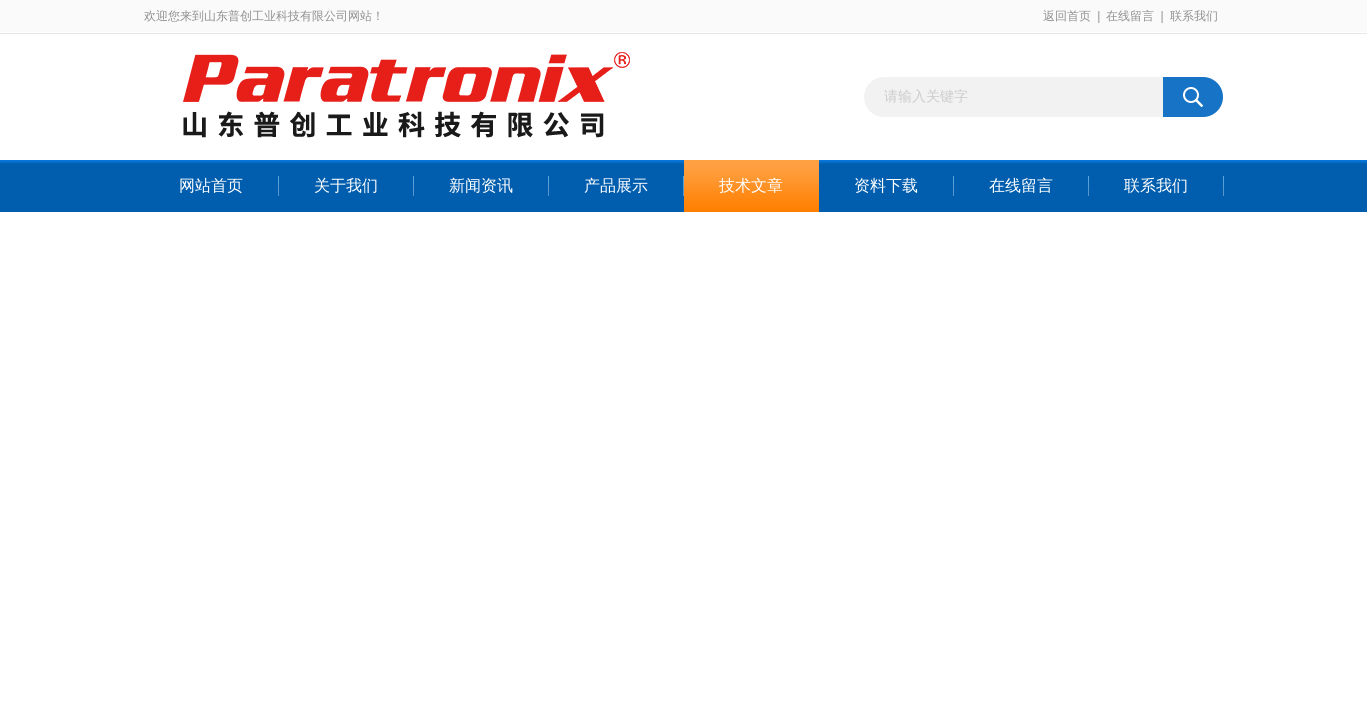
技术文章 (751, 185)
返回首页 (1067, 16)
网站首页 (211, 185)
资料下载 (886, 185)
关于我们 (346, 185)
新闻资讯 (481, 185)
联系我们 (1194, 16)
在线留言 (1130, 16)
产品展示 (616, 185)
